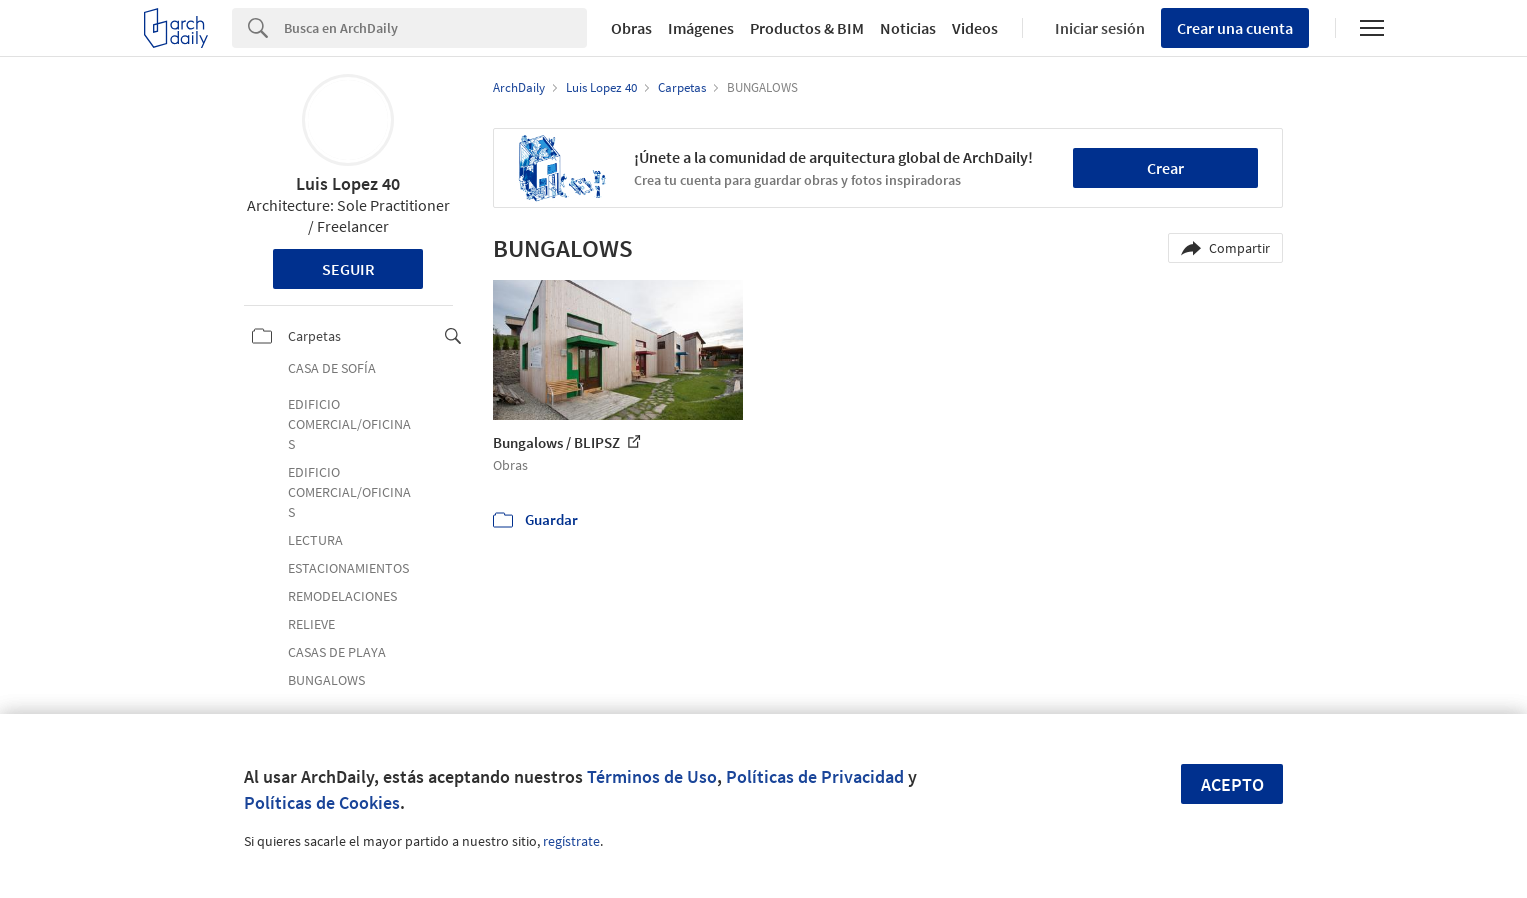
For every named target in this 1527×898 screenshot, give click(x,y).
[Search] (435, 28)
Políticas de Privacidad (815, 776)
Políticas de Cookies (322, 802)
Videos (975, 28)
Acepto (1232, 784)
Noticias (908, 28)
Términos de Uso (652, 776)
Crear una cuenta (1235, 28)
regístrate (571, 841)
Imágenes (701, 28)
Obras (631, 28)
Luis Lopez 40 (348, 183)
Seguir (348, 269)
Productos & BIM (807, 28)
